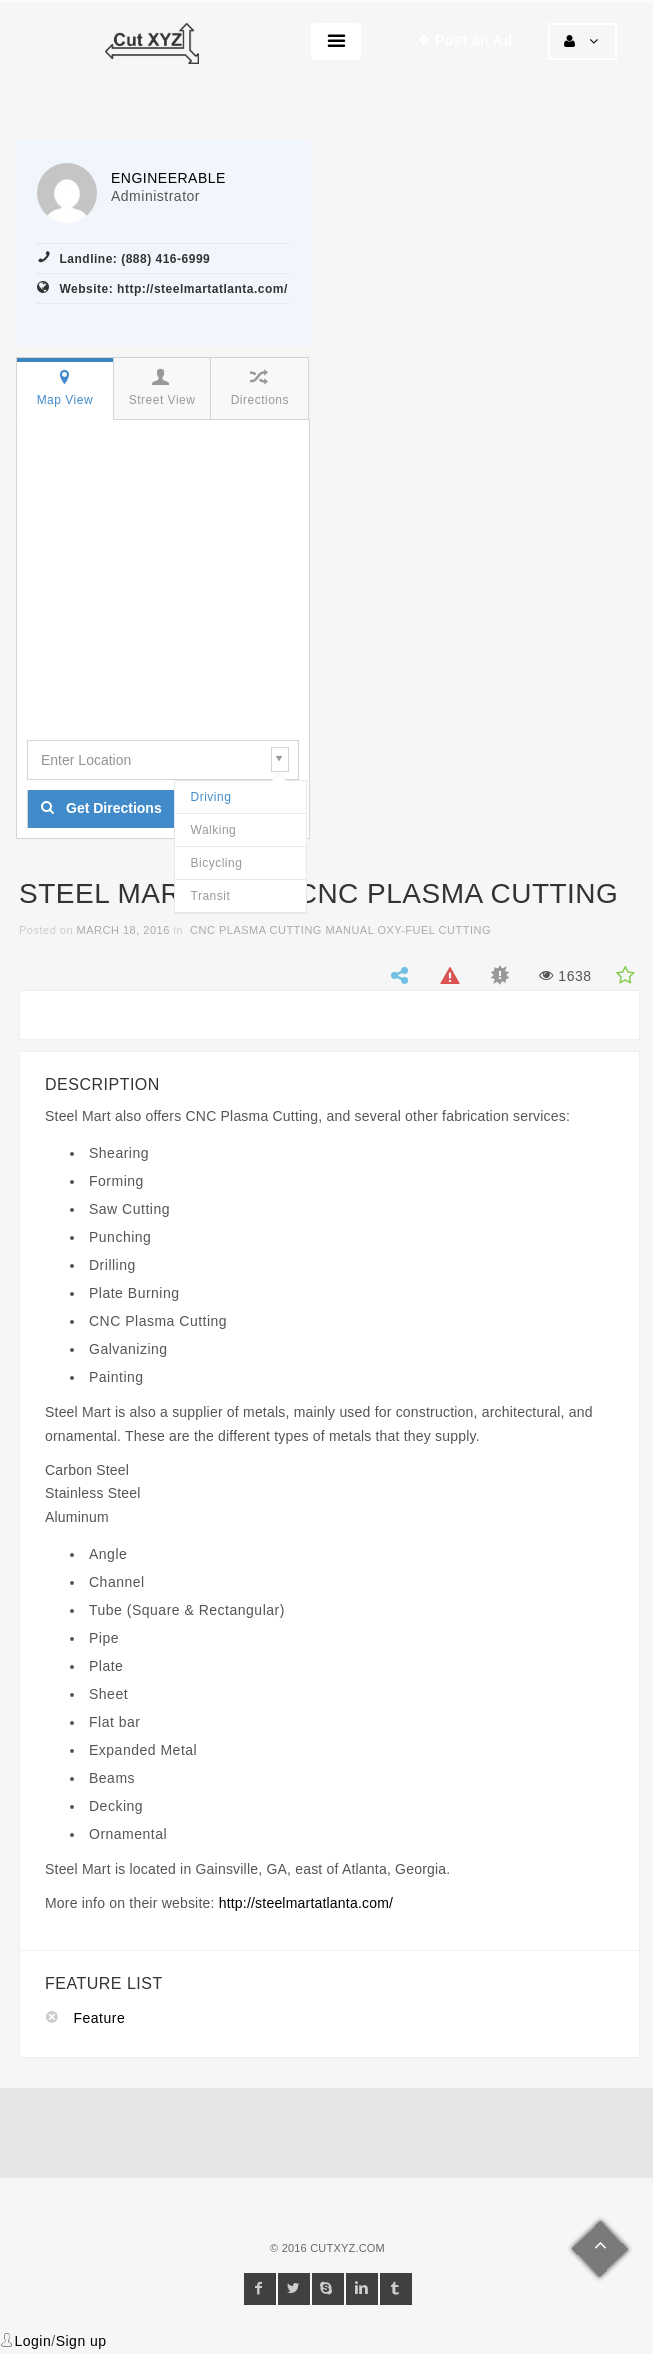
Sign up (81, 2341)
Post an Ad (465, 40)
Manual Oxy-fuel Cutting (408, 930)
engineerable (168, 178)
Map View (64, 387)
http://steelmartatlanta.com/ (306, 1903)
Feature (100, 2018)
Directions (258, 387)
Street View (161, 387)
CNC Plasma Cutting (256, 930)
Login (33, 2341)
